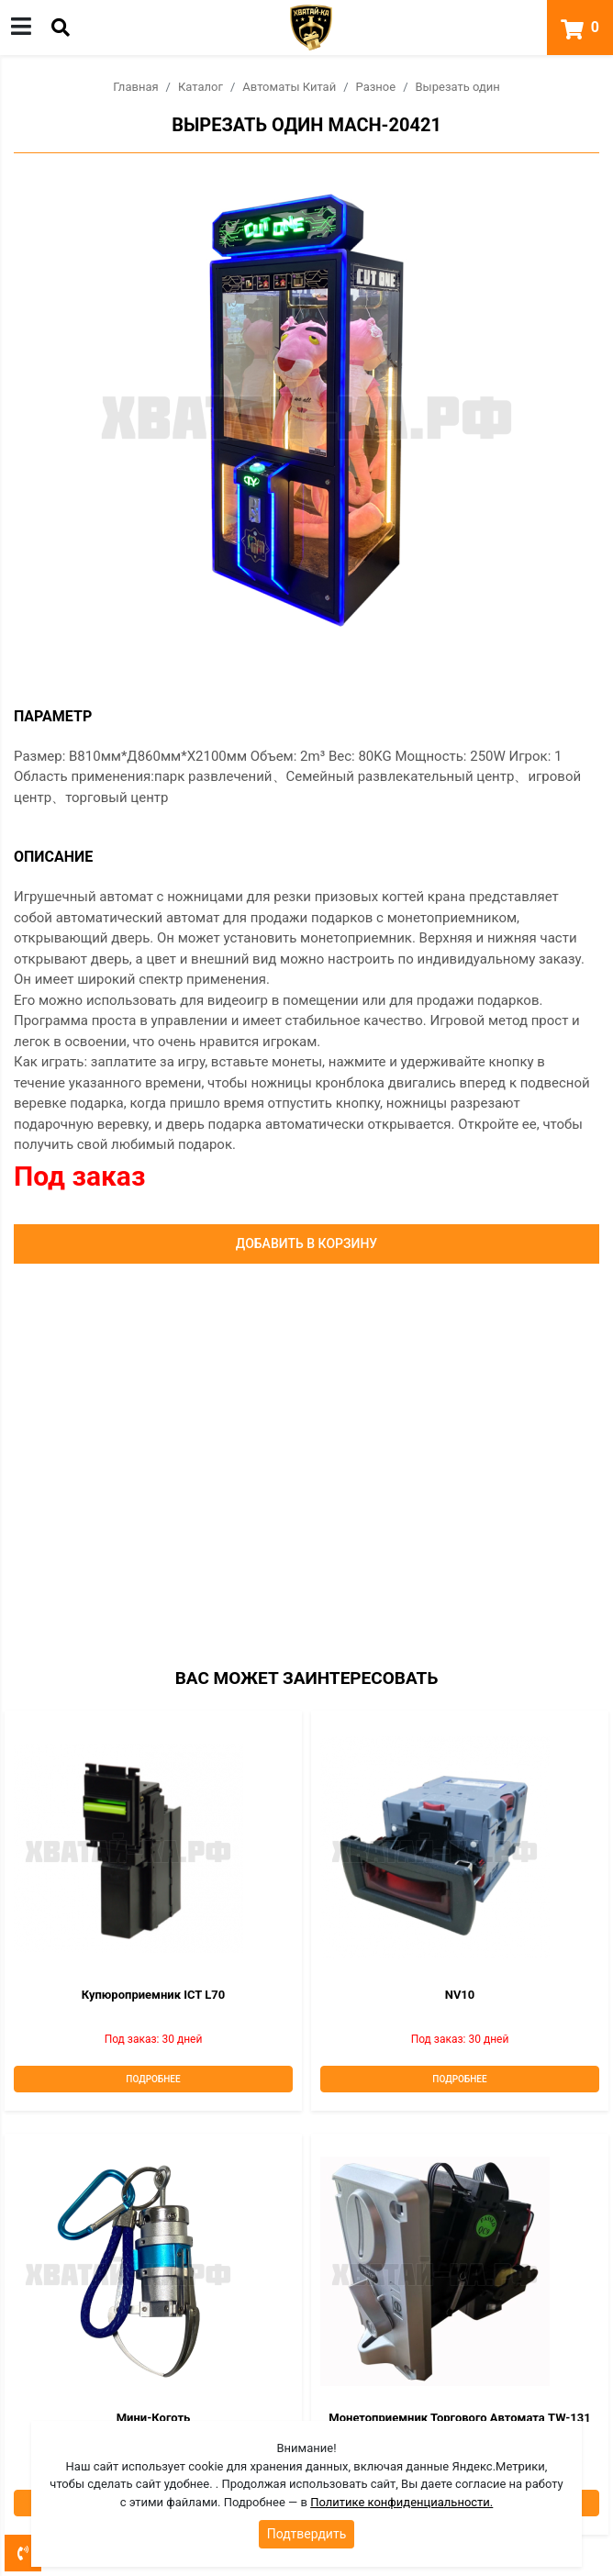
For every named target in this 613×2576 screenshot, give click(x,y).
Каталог (200, 87)
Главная (135, 87)
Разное (376, 87)
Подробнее (153, 2079)
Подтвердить (307, 2533)
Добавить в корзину (306, 1243)
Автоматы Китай (289, 87)
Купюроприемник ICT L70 (153, 1995)
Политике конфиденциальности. (401, 2502)
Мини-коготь (154, 2418)
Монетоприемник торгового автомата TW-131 (459, 2418)
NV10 (460, 1995)
